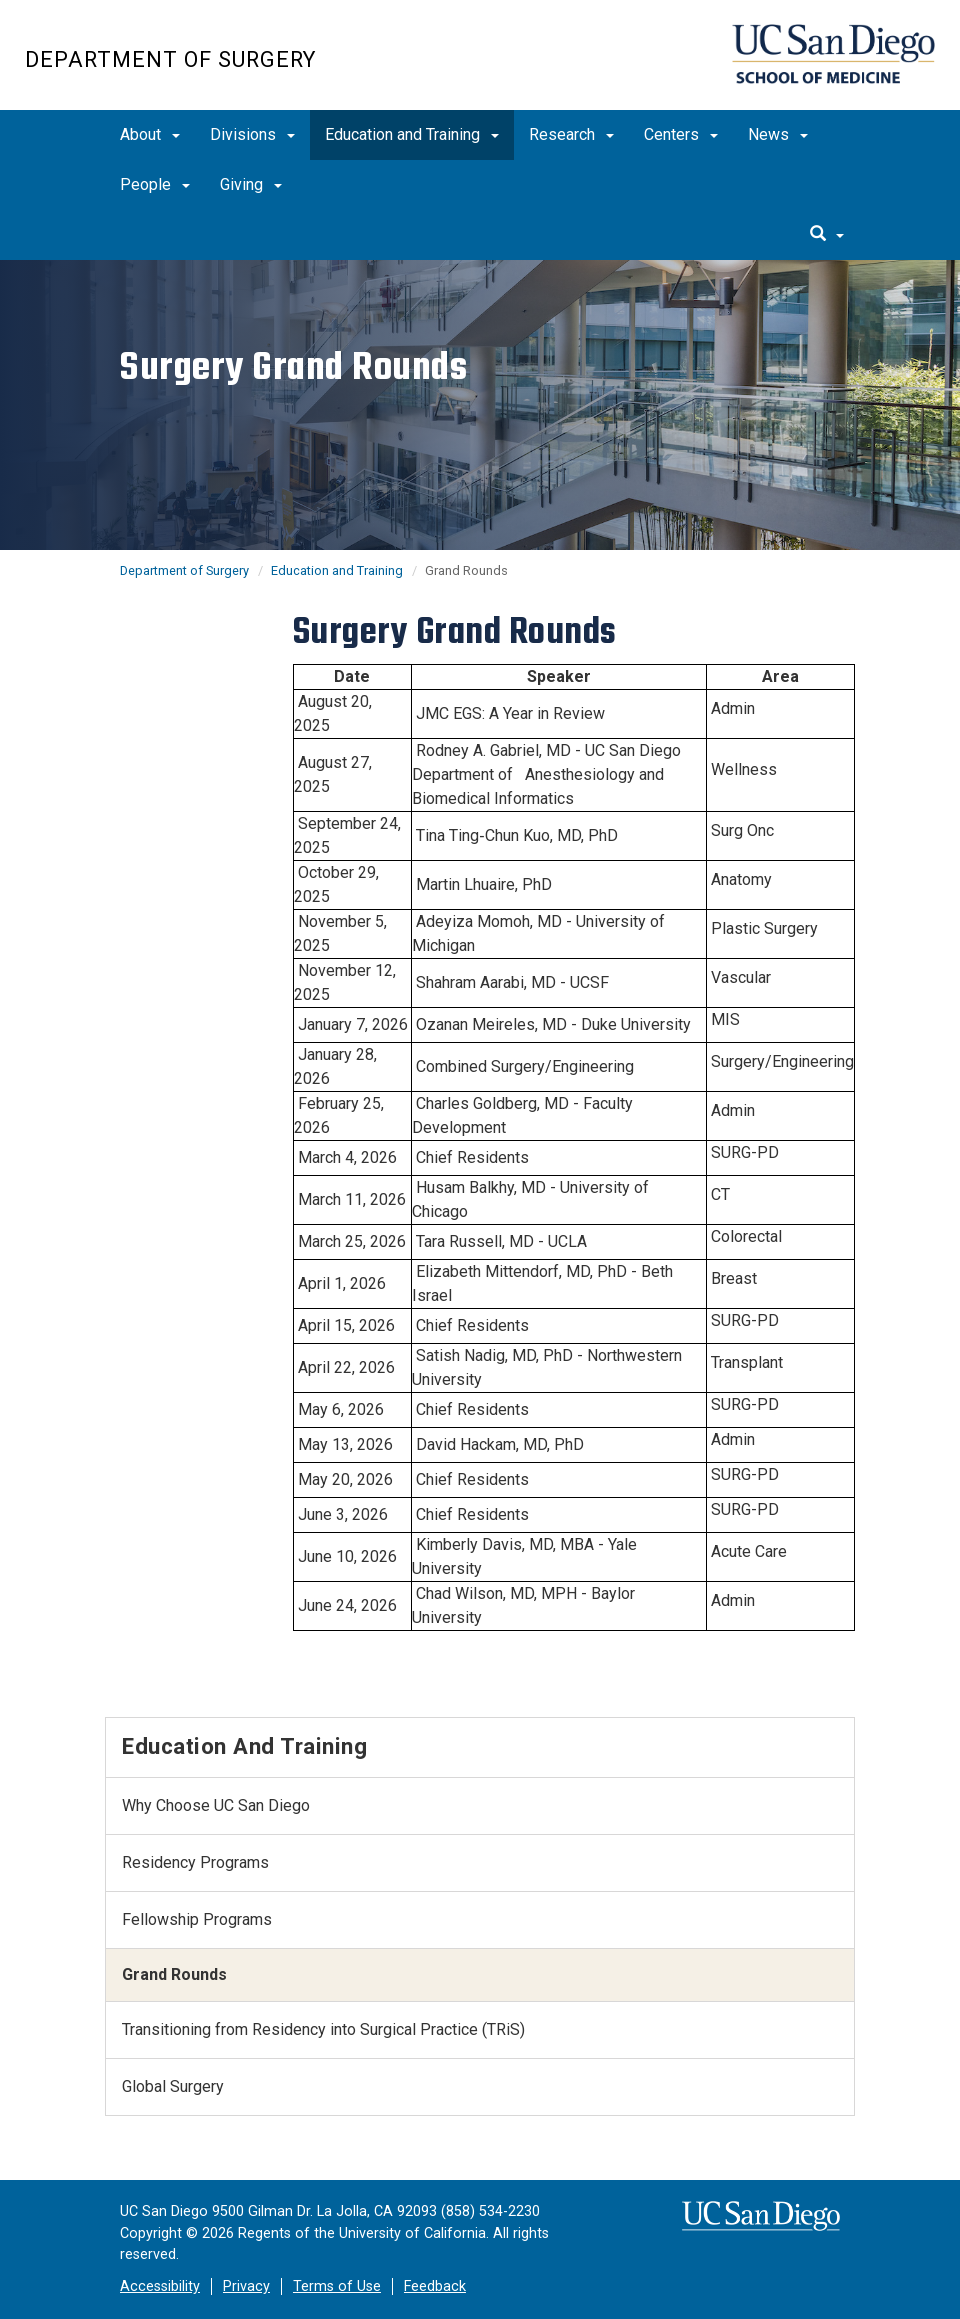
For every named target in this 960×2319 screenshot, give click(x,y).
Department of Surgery (170, 59)
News (778, 134)
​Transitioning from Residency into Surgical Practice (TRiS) (323, 2029)
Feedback (435, 2286)
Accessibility (160, 2286)
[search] (827, 235)
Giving (251, 184)
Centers (681, 134)
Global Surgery (173, 2086)
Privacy (246, 2286)
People (155, 184)
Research (571, 134)
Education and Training (412, 134)
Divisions (252, 134)
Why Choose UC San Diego (216, 1805)
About (150, 134)
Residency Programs (195, 1862)
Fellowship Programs (197, 1919)
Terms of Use (337, 2286)
